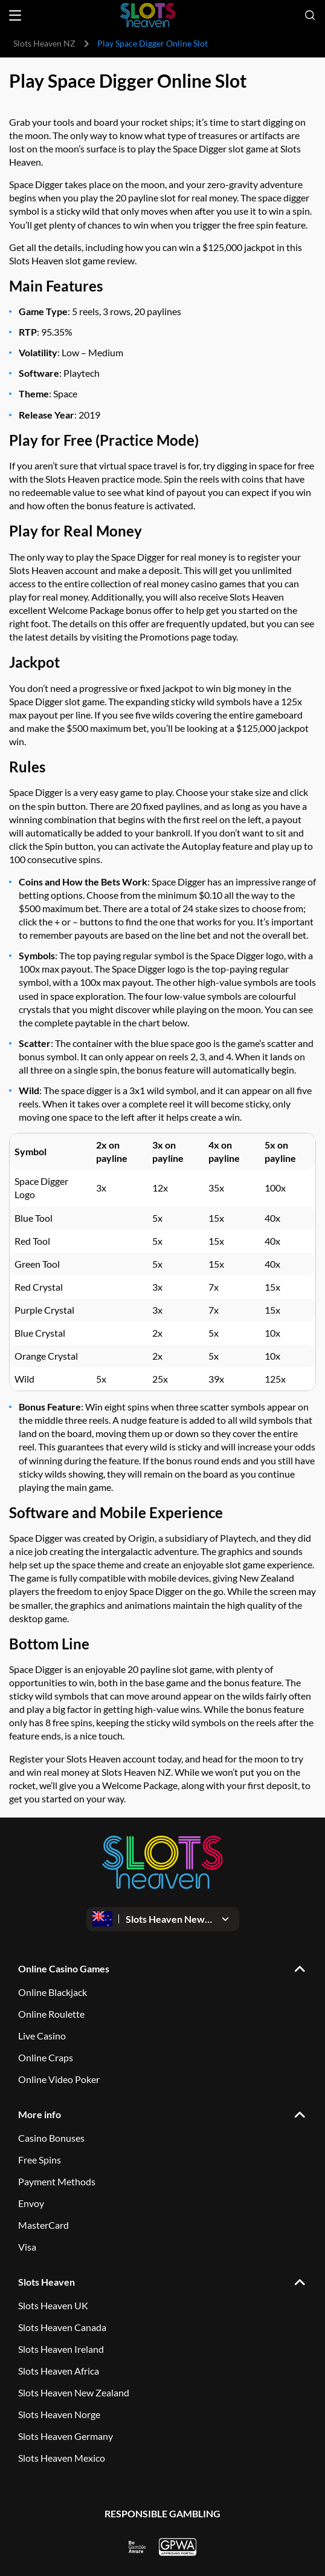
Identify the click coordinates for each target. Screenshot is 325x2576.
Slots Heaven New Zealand (73, 2392)
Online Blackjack (52, 1992)
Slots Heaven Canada (62, 2327)
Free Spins (39, 2159)
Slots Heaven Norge (59, 2414)
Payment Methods (56, 2181)
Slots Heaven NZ (44, 43)
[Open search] (310, 15)
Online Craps (45, 2057)
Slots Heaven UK (53, 2305)
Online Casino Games (63, 1968)
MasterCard (43, 2225)
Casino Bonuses (51, 2138)
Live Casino (42, 2035)
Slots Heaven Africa (58, 2370)
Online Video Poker (59, 2079)
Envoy (31, 2203)
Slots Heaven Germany (65, 2436)
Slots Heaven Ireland (61, 2349)
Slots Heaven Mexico (61, 2458)
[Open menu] (15, 15)
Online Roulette (51, 2014)
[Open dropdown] (162, 1919)
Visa (27, 2246)
